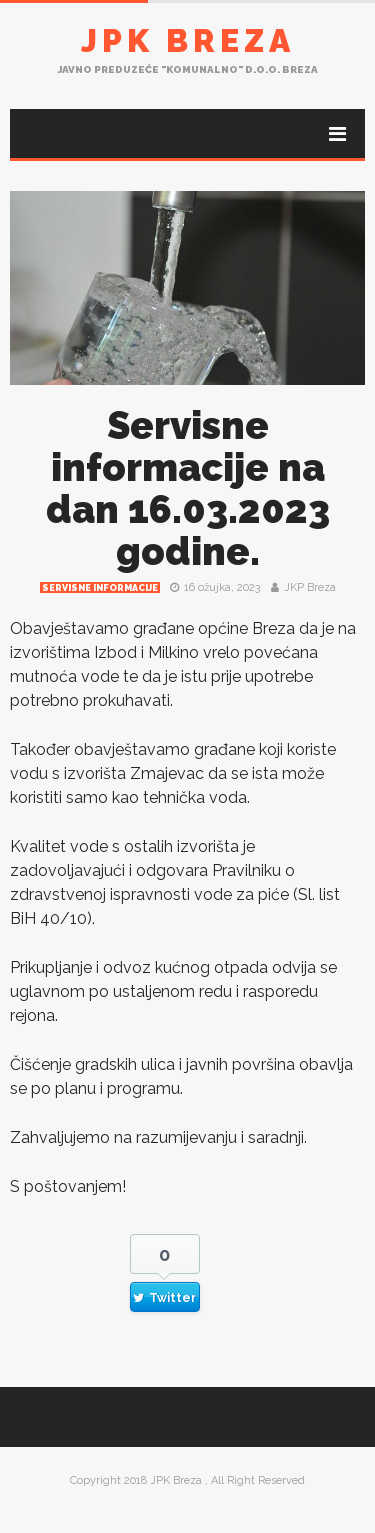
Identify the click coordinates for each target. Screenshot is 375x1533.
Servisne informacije (100, 588)
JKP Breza (310, 587)
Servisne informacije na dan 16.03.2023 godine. (188, 488)
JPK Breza (188, 40)
